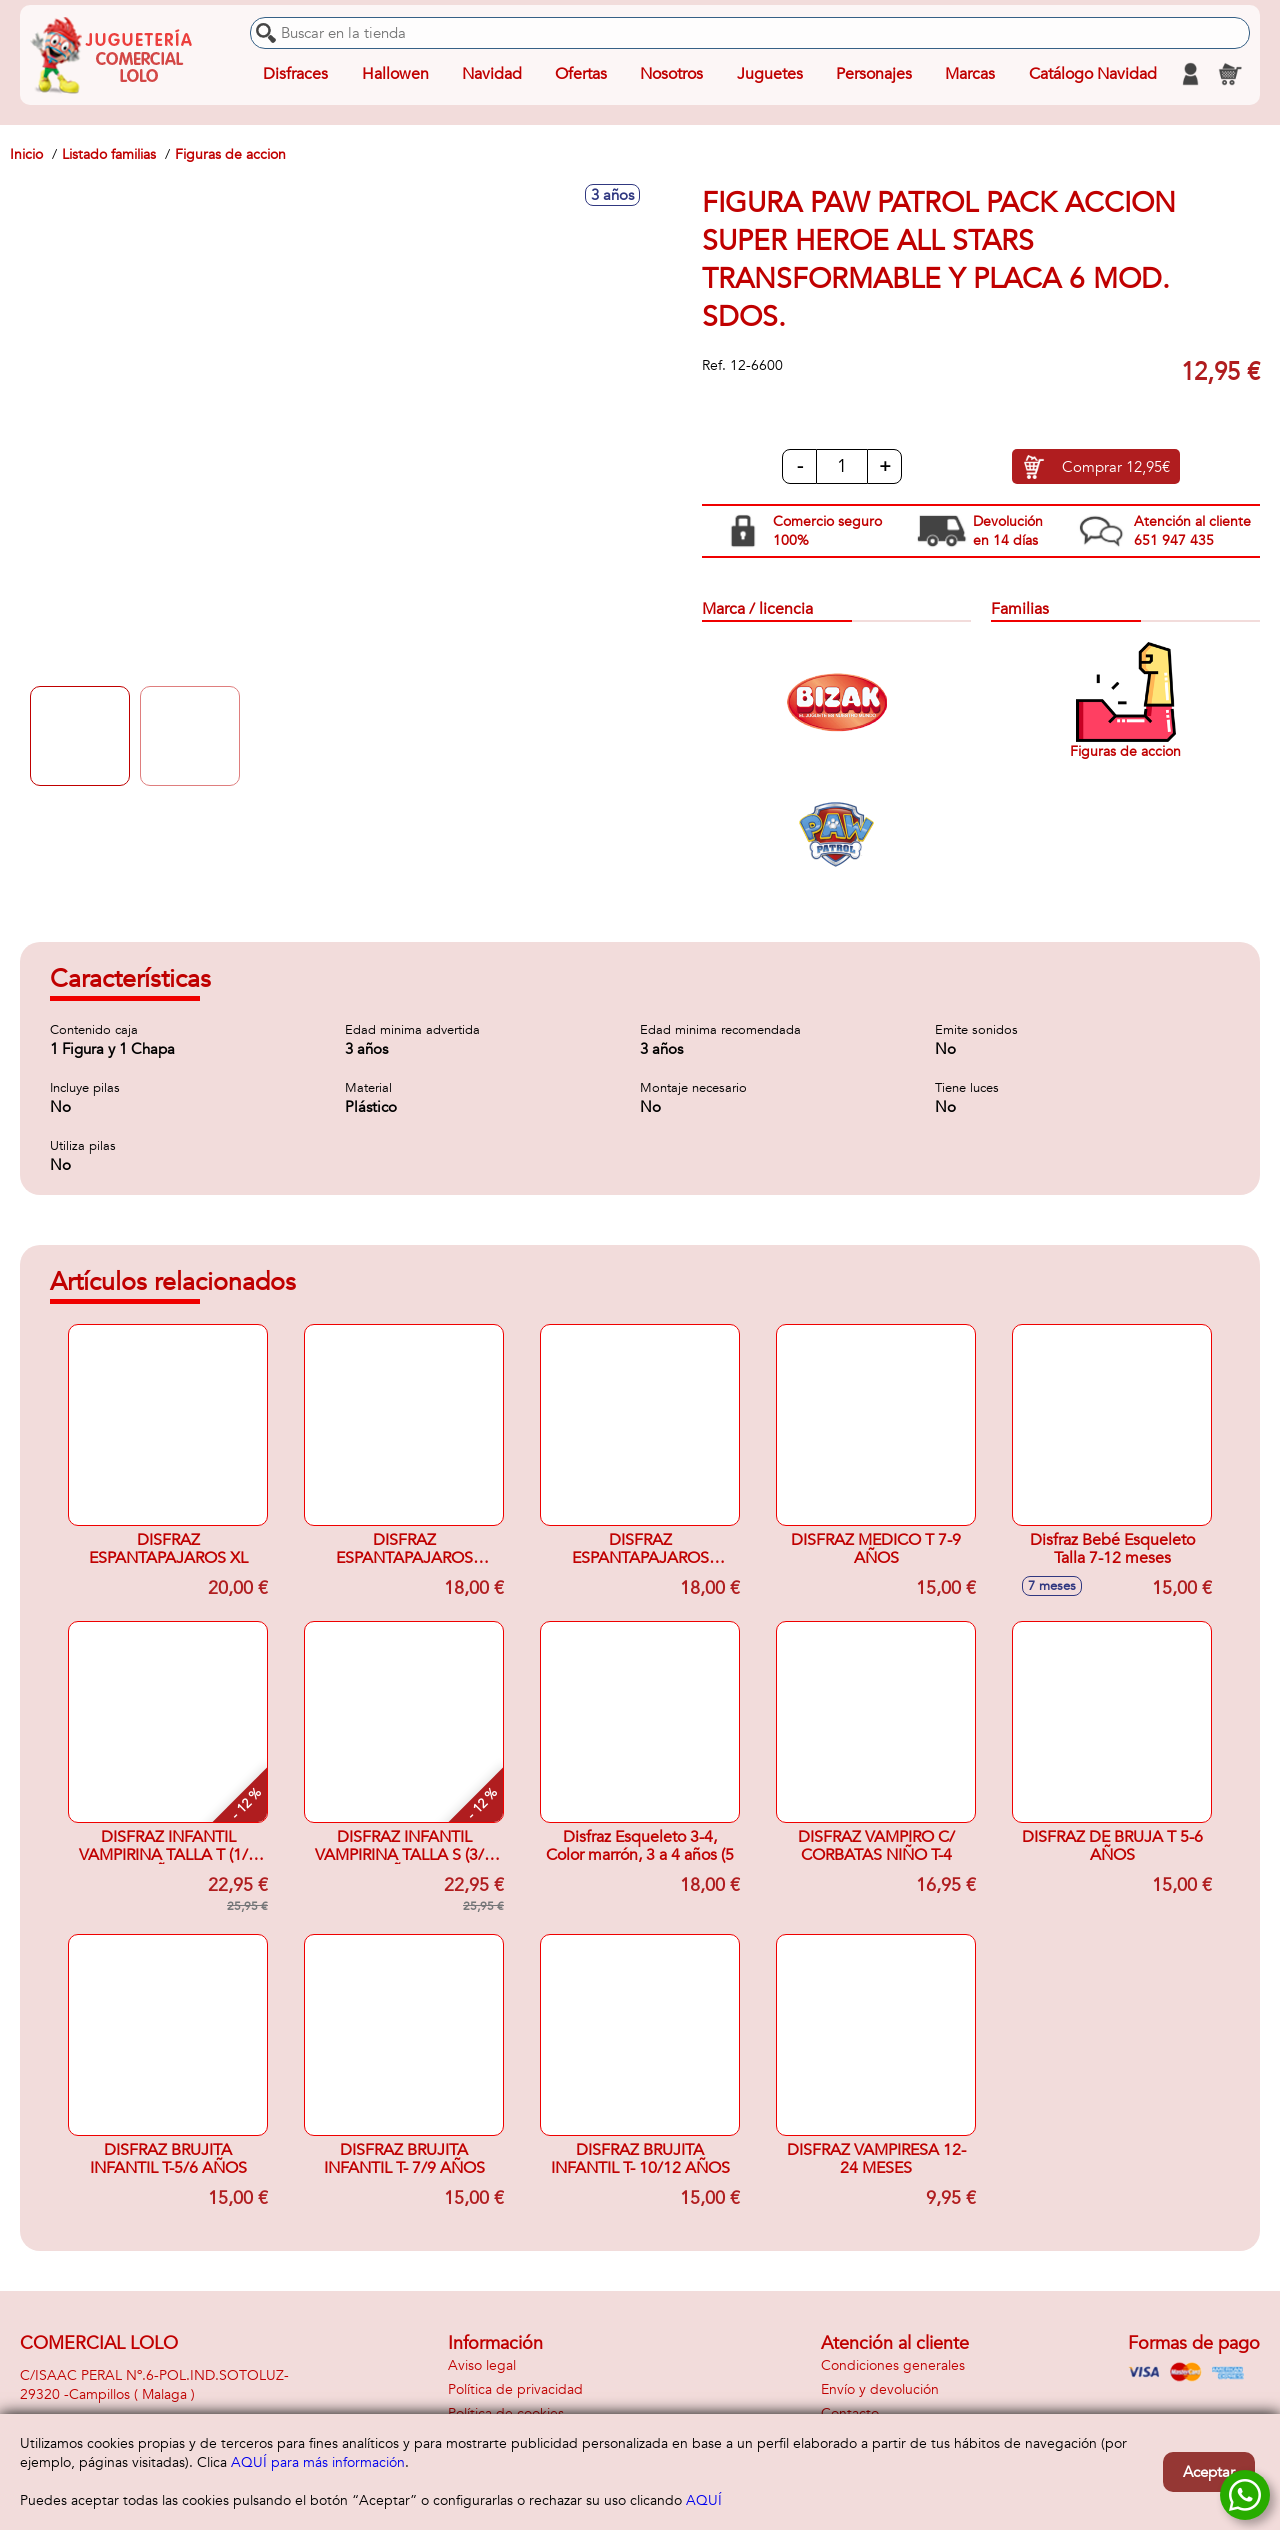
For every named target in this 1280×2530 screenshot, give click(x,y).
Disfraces (295, 74)
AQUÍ (704, 2500)
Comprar (1116, 467)
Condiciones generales (893, 2365)
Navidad (492, 74)
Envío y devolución (880, 2389)
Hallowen (395, 74)
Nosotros (671, 74)
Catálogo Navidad (1093, 74)
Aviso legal (482, 2365)
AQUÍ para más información (318, 2462)
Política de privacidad (515, 2389)
